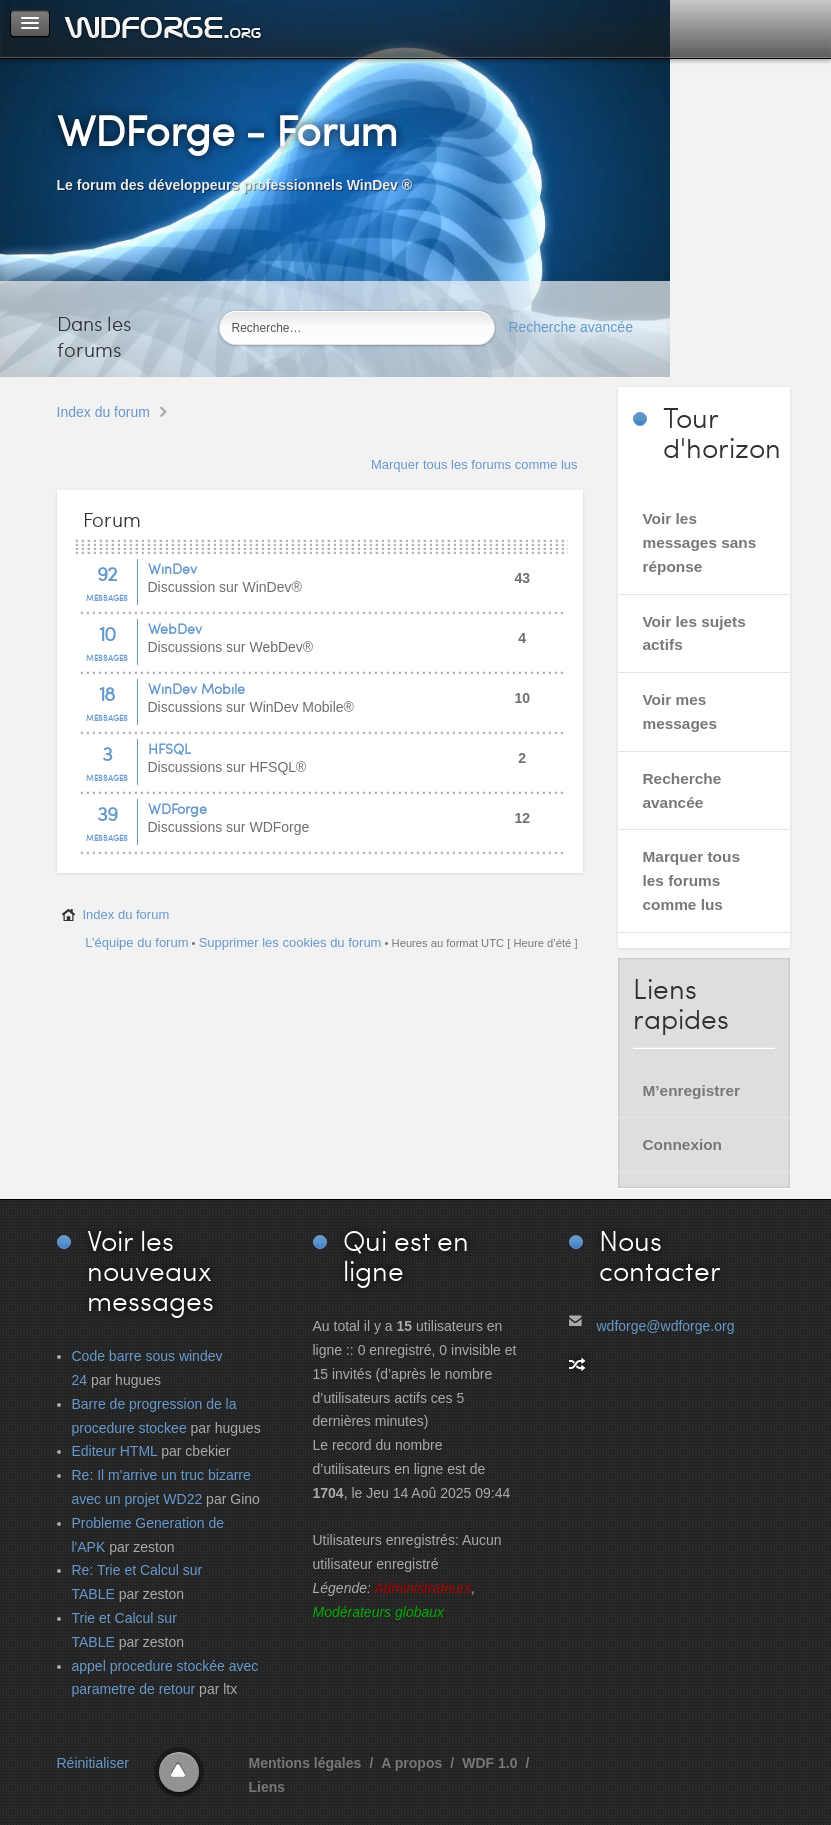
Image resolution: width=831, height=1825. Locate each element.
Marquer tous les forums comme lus (474, 464)
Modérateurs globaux (379, 1612)
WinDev (172, 568)
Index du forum (103, 412)
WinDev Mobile (196, 688)
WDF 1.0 (489, 1763)
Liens (267, 1787)
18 (106, 693)
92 (107, 573)
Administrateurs (422, 1588)
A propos (411, 1763)
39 (107, 813)
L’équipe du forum (136, 942)
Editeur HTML (115, 1451)
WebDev (175, 628)
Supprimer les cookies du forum (290, 942)
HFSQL (169, 748)
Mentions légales (305, 1763)
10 (107, 633)
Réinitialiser (93, 1763)
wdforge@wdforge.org (666, 1326)
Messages (107, 597)
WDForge (177, 808)
